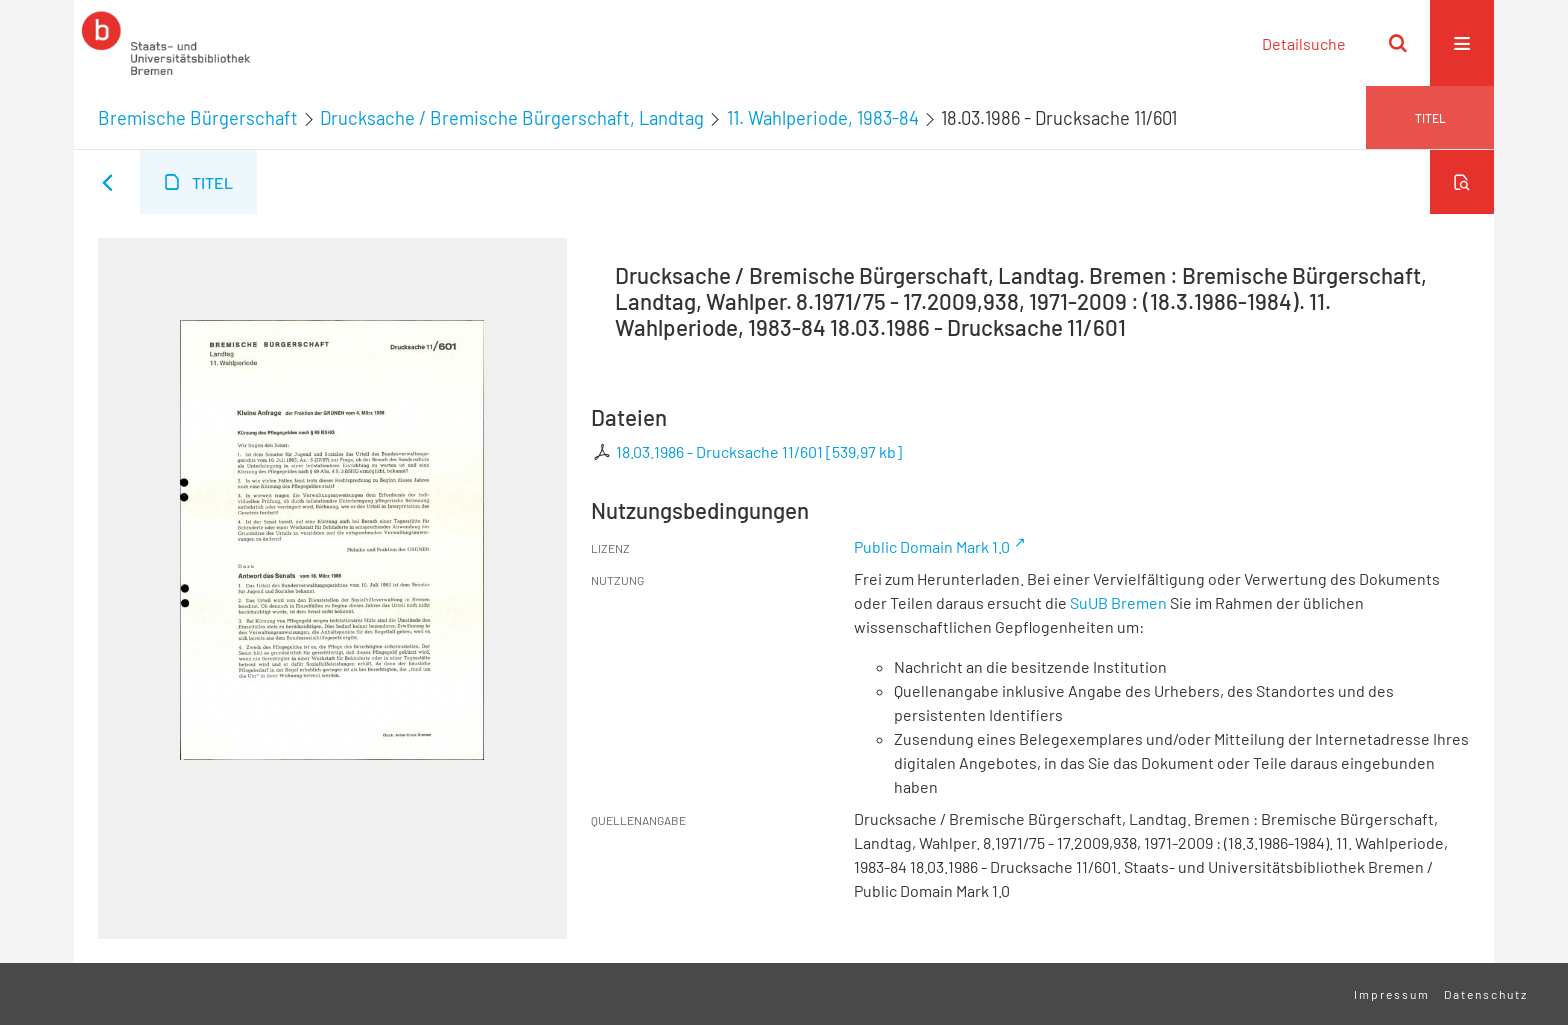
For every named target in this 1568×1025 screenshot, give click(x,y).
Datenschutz (1486, 994)
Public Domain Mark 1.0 (932, 546)
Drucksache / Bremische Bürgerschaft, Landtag (512, 118)
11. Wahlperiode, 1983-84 (823, 118)
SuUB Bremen (1118, 602)
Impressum (1392, 994)
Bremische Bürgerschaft (198, 118)
